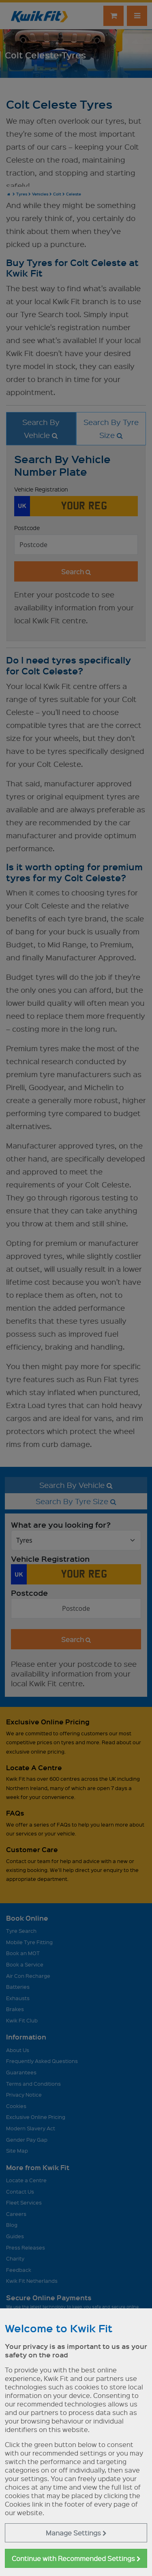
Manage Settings (76, 2533)
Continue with (76, 2558)
